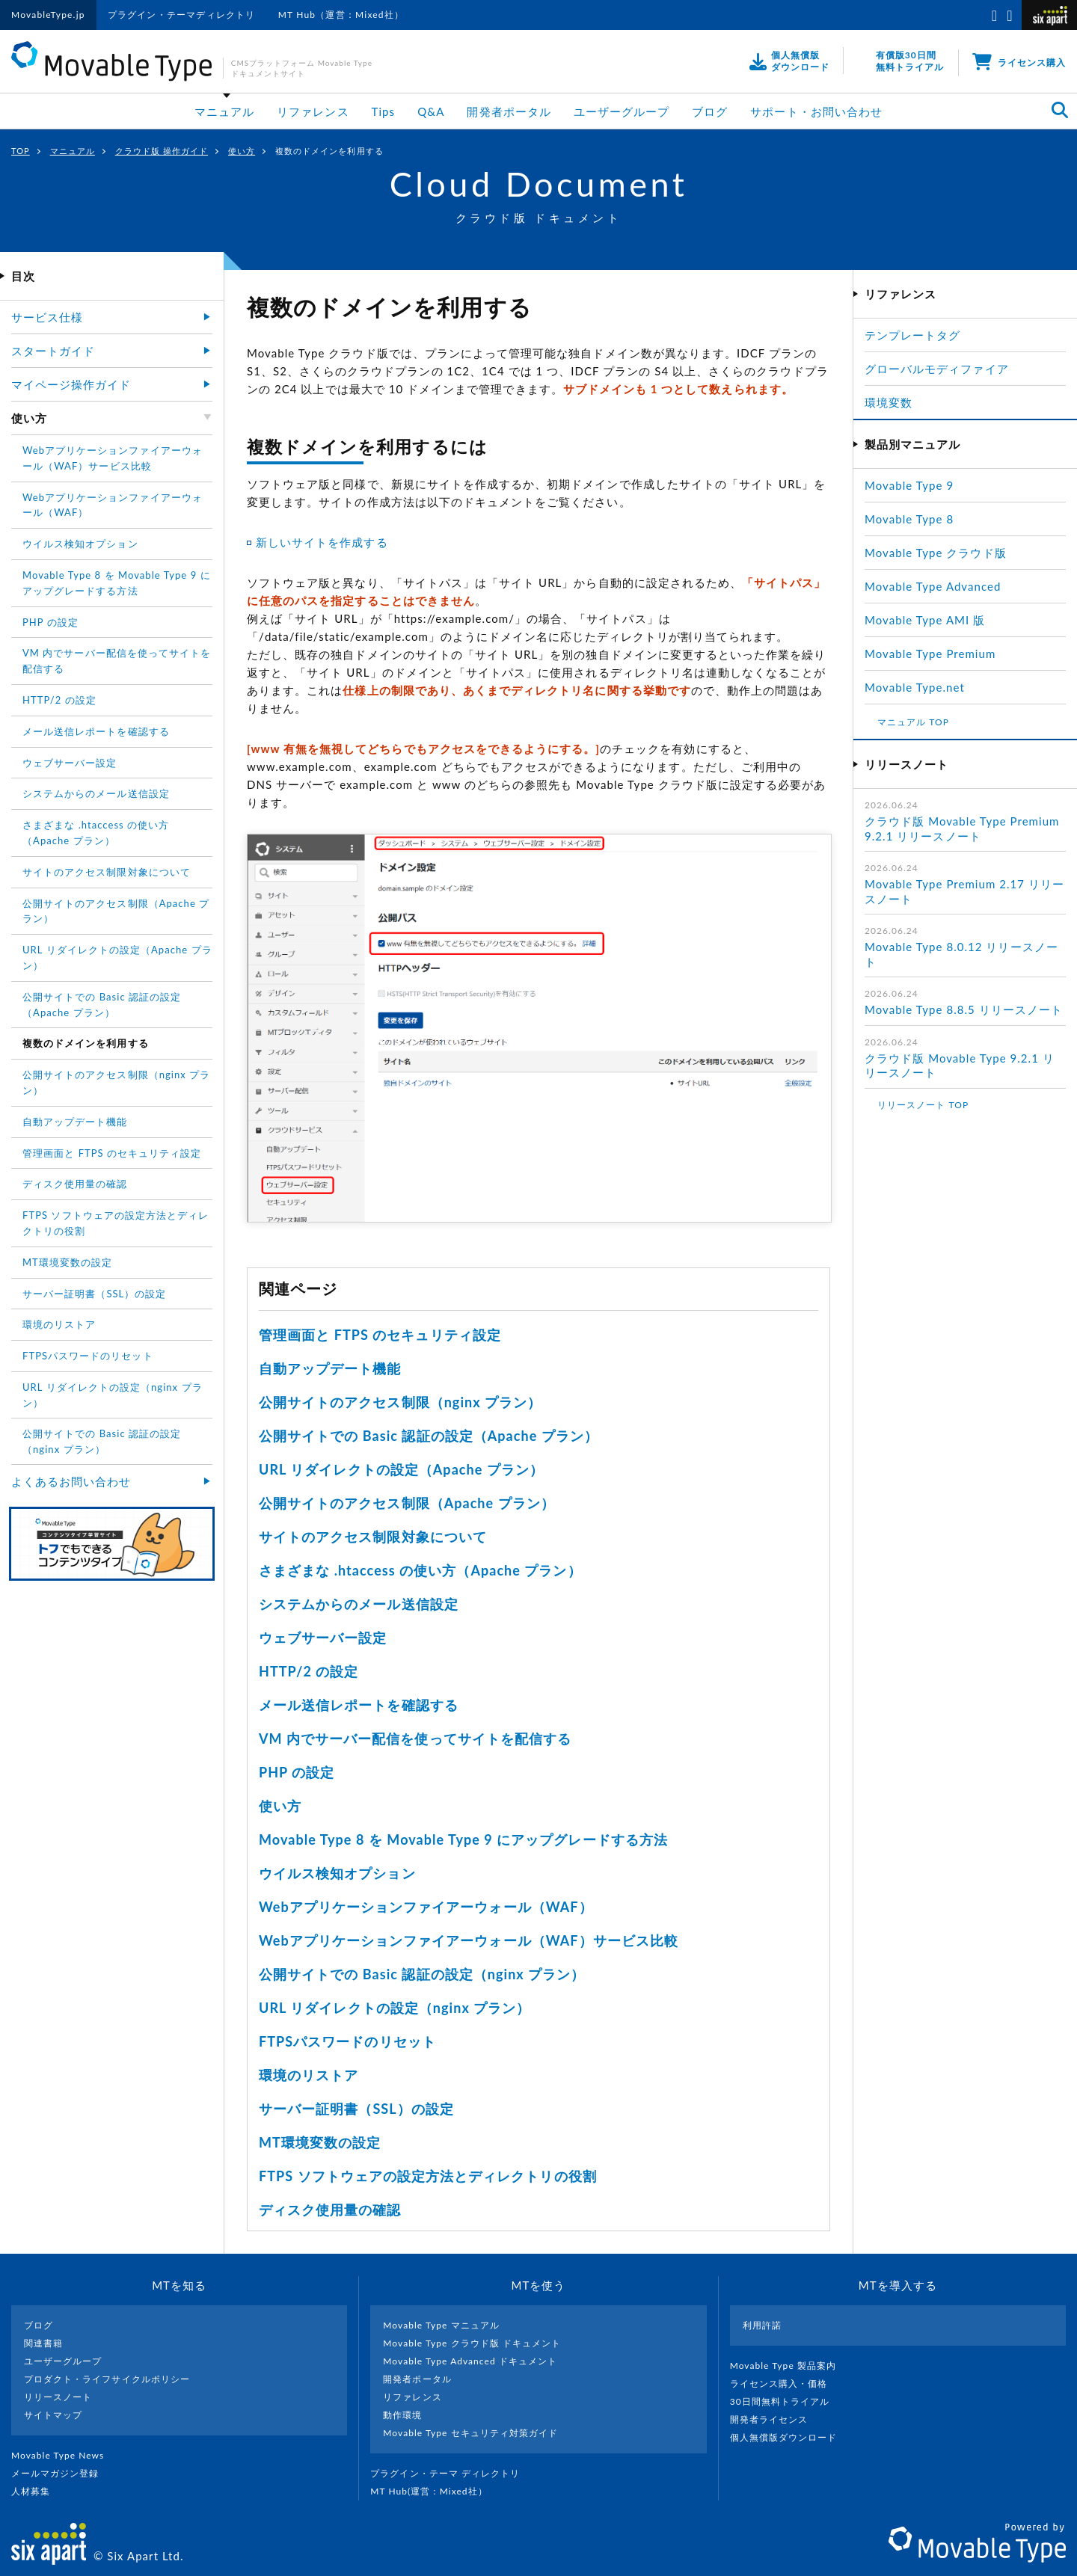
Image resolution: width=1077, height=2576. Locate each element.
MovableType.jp (48, 14)
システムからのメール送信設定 (358, 1604)
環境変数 (888, 402)
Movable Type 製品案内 (789, 2365)
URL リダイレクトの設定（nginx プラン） (394, 2007)
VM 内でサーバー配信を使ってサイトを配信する (415, 1738)
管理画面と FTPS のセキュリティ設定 (380, 1335)
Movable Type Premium (936, 653)
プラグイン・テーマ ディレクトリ (451, 2473)
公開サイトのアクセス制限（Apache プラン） (407, 1503)
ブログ (710, 111)
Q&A (430, 111)
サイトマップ (53, 2414)
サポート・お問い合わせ (816, 111)
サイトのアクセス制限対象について (373, 1536)
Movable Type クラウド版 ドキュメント (472, 2343)
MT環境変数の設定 (320, 2142)
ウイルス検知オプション (337, 1873)
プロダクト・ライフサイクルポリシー (107, 2379)
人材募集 (36, 2491)
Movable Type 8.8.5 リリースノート (964, 1009)
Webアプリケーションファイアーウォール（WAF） (426, 1907)
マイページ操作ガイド (71, 384)
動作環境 (402, 2414)
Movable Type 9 (909, 485)
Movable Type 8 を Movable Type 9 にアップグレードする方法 (463, 1839)
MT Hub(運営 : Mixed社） (435, 2491)
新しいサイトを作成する (322, 542)
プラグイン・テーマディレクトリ (182, 14)
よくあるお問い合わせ (71, 1481)
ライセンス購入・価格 (785, 2383)
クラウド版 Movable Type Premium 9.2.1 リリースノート (962, 828)
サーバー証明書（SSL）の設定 (356, 2108)
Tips (384, 111)
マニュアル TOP (913, 722)
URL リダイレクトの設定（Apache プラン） (401, 1469)
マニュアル (224, 111)
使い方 (241, 151)
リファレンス (313, 111)
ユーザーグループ (621, 111)
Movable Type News (63, 2455)
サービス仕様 (47, 317)
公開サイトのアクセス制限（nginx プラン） (400, 1402)
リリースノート (58, 2397)
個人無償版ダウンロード (790, 2437)
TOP (20, 151)
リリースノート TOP (923, 1104)
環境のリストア (308, 2075)
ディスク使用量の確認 (330, 2209)
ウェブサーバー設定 (323, 1637)
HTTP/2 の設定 (309, 1671)
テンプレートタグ (912, 335)
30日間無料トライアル (786, 2401)
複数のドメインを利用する (85, 1043)
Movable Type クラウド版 (936, 552)
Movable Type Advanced (933, 586)
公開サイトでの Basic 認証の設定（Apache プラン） (428, 1435)
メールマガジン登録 (61, 2473)
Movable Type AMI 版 (925, 620)
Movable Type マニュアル (441, 2325)
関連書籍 (43, 2343)
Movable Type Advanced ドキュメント (470, 2361)
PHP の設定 (296, 1772)
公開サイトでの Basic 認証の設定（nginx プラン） (422, 1974)
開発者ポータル (508, 111)
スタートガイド (53, 350)
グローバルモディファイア (937, 368)
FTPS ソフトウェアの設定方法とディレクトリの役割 (428, 2176)
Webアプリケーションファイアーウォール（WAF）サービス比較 (468, 1940)
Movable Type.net (921, 687)
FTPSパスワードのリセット (347, 2041)
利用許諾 (762, 2325)
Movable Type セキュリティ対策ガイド (470, 2432)
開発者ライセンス (775, 2419)
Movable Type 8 (909, 519)
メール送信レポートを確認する (358, 1705)
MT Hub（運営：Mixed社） (341, 14)
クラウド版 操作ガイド (161, 151)
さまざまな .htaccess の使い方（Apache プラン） (420, 1570)
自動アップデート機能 (330, 1368)
